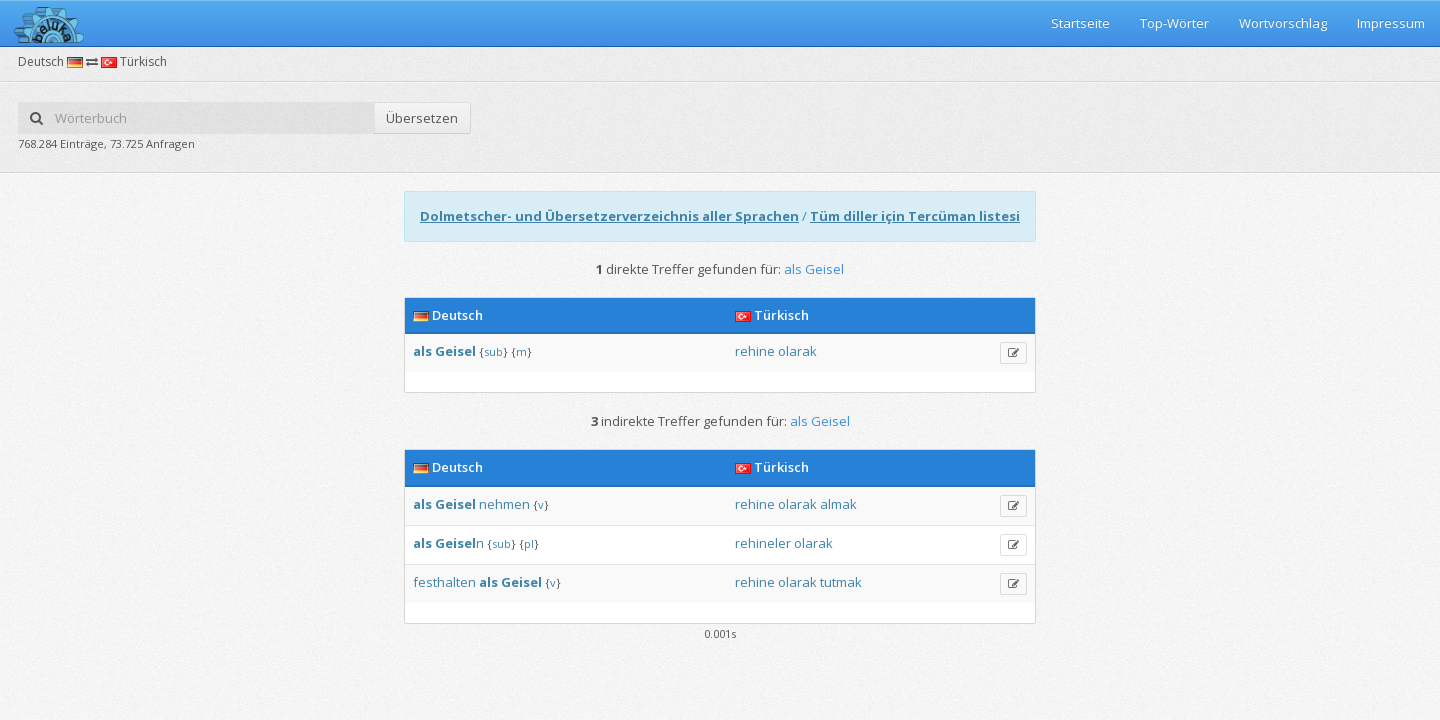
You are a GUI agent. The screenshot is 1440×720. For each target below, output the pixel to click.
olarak (797, 351)
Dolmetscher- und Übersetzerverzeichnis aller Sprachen (609, 216)
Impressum (1391, 23)
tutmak (841, 582)
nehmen (504, 504)
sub (493, 351)
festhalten (444, 582)
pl (529, 543)
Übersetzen (422, 118)
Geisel (455, 351)
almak (838, 504)
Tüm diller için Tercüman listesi (915, 216)
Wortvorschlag (1283, 23)
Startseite (1080, 23)
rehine (755, 351)
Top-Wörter (1174, 23)
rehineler (763, 543)
